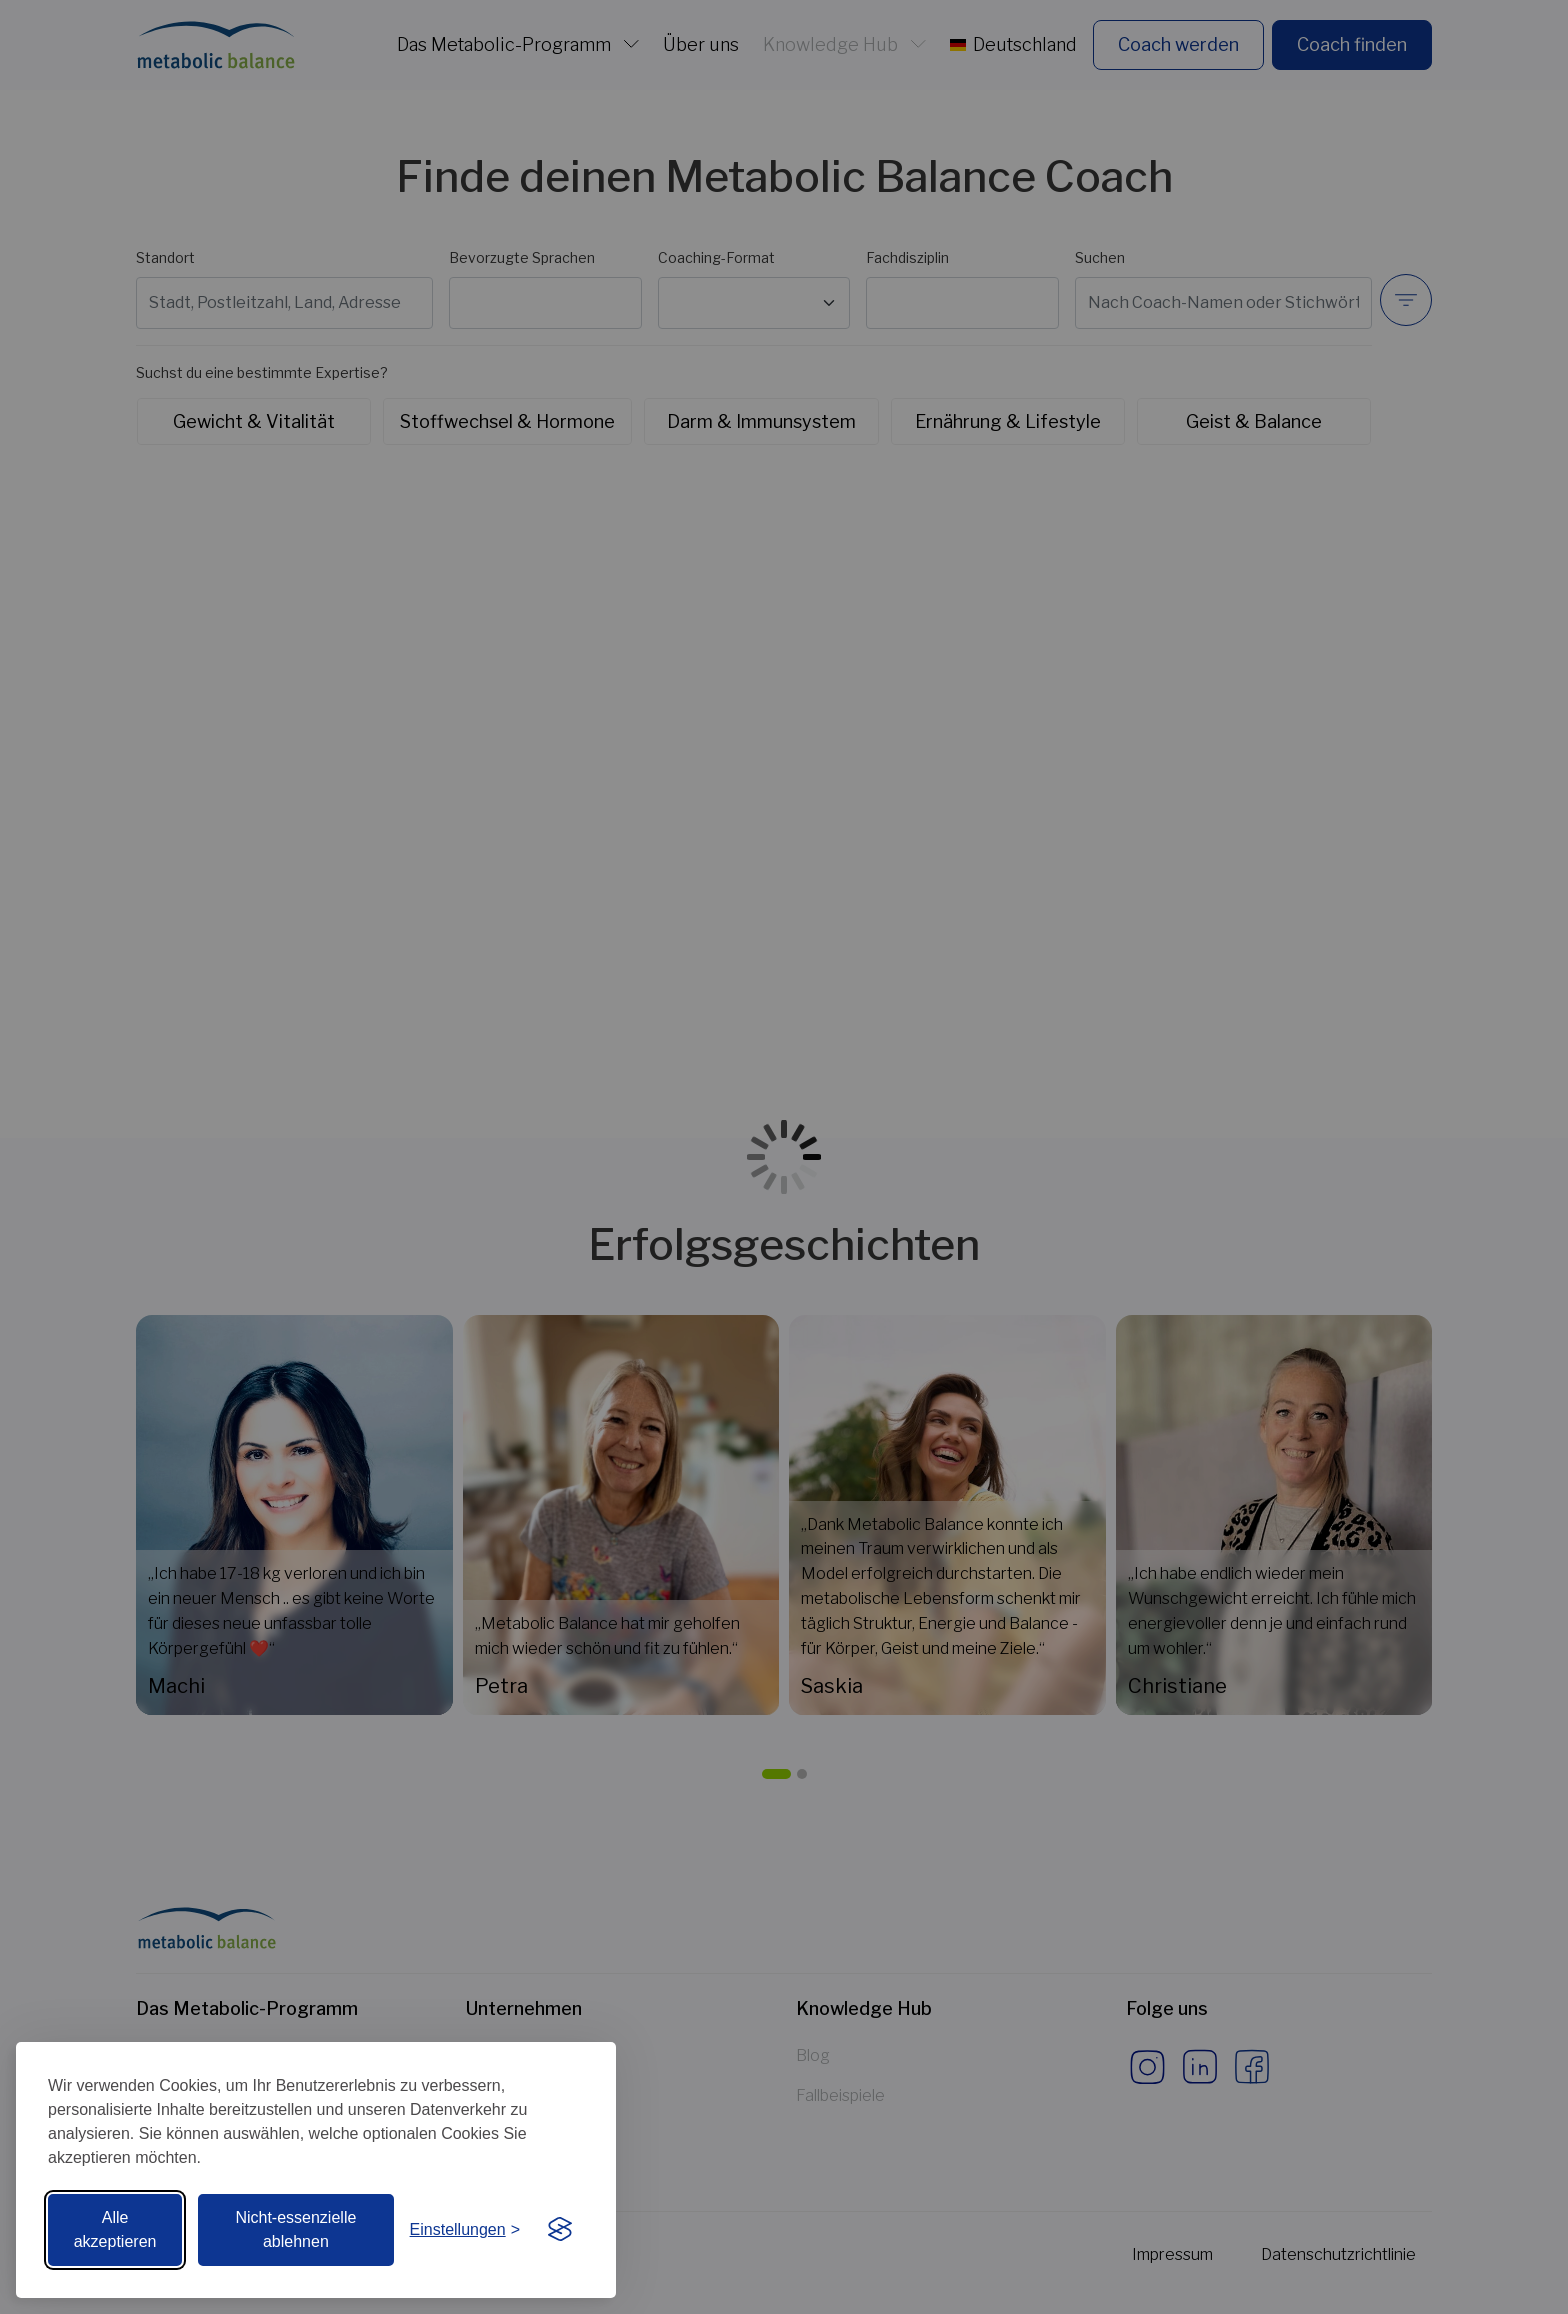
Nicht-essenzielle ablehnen (295, 2229)
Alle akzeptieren (115, 2229)
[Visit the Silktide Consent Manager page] (560, 2230)
